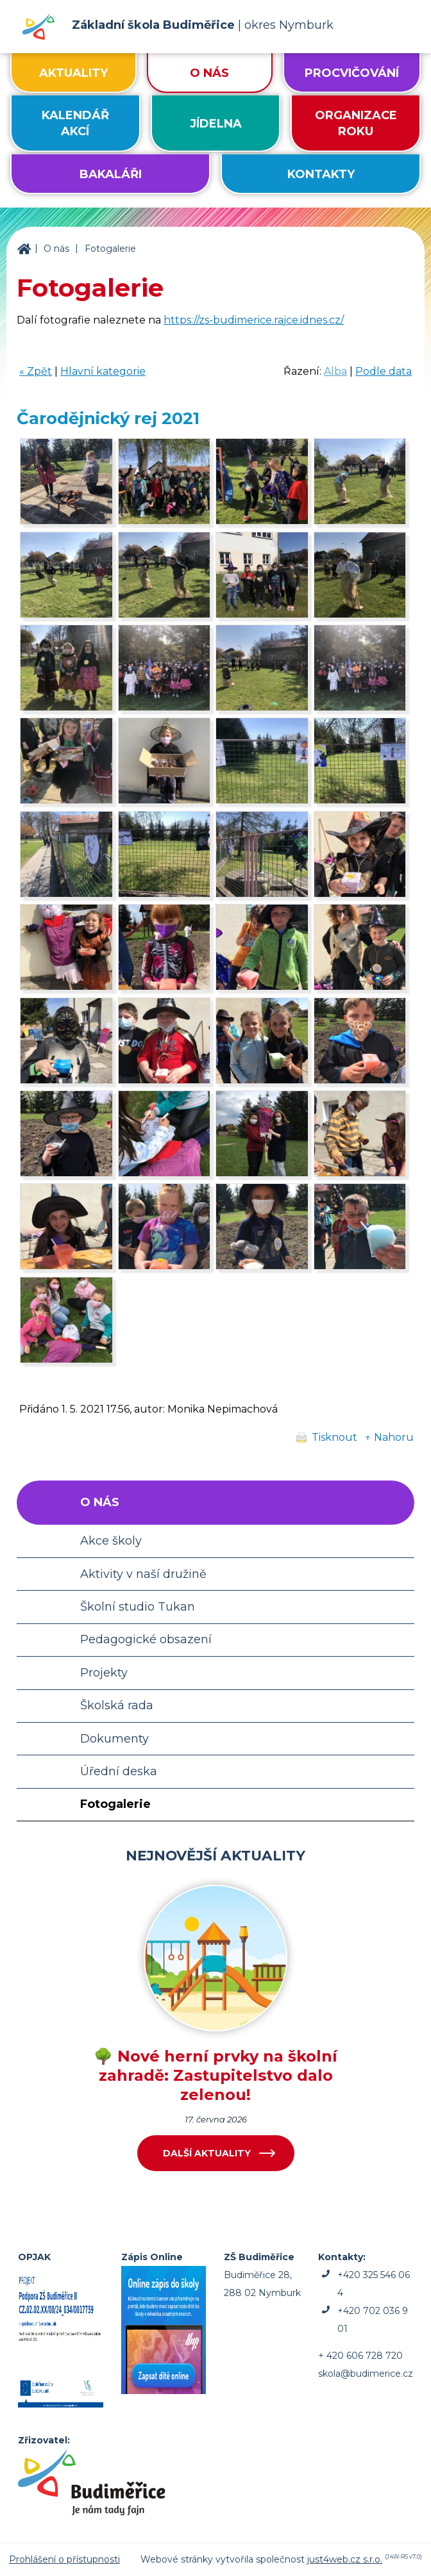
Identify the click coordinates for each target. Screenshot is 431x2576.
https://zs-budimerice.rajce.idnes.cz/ (254, 320)
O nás (56, 248)
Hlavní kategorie (103, 371)
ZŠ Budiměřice (24, 249)
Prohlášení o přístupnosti (64, 2559)
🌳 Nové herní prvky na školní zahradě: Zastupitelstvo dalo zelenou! (215, 2075)
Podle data (383, 371)
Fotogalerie (110, 248)
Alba (335, 371)
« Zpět (35, 371)
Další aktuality (207, 2153)
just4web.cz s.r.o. (344, 2559)
